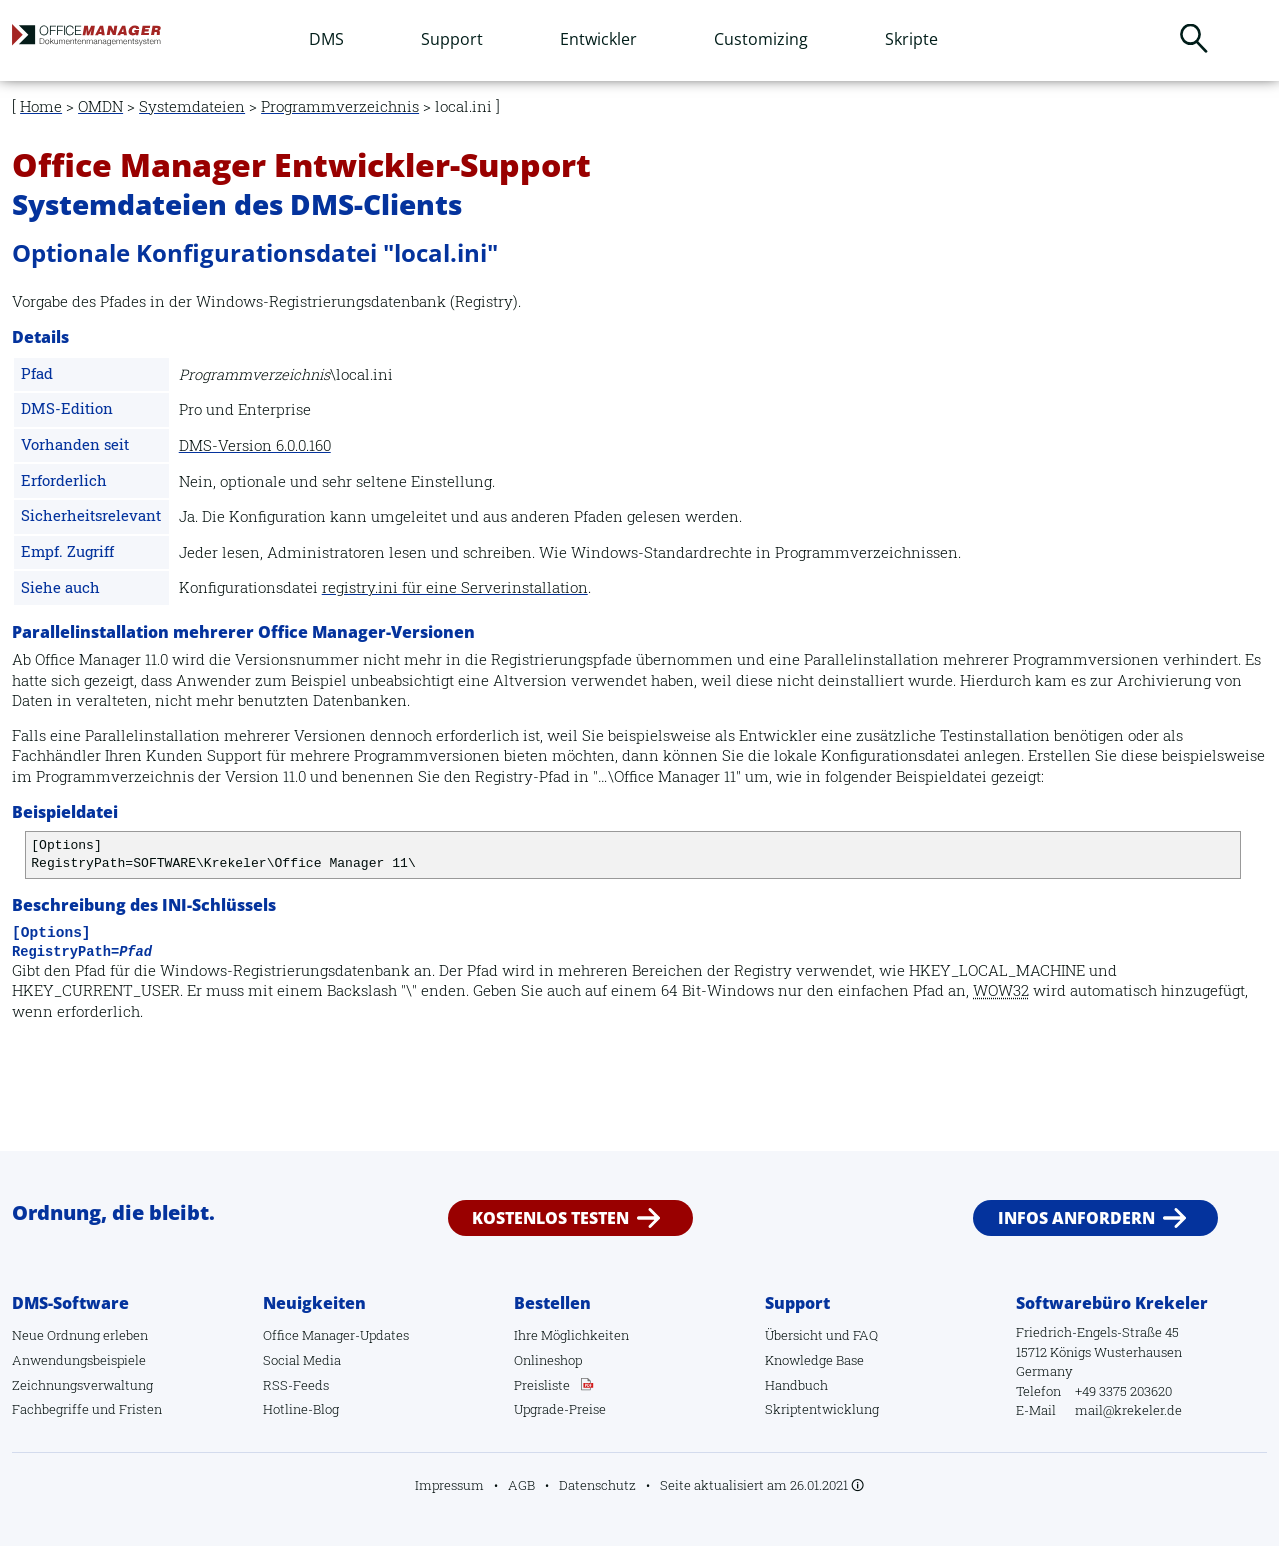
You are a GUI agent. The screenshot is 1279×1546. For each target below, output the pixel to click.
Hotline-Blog (301, 1409)
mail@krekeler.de (1128, 1410)
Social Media (302, 1360)
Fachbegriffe (50, 1409)
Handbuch (796, 1385)
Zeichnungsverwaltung (82, 1385)
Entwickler (598, 39)
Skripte (911, 39)
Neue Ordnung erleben (80, 1335)
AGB (521, 1485)
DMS (326, 39)
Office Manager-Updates (336, 1335)
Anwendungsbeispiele (79, 1360)
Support (452, 39)
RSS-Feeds (296, 1385)
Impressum (449, 1485)
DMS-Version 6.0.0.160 (255, 445)
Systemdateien (192, 106)
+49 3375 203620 (1123, 1391)
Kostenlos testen (550, 1218)
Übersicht (794, 1335)
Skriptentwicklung (822, 1409)
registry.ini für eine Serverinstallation (455, 587)
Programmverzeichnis (340, 106)
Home (41, 106)
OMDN (100, 106)
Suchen (1194, 38)
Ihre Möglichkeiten (571, 1335)
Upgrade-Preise (560, 1409)
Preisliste (542, 1385)
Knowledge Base (814, 1360)
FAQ (865, 1335)
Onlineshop (548, 1360)
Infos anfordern (1076, 1218)
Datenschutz (597, 1485)
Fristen (140, 1409)
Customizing (761, 39)
